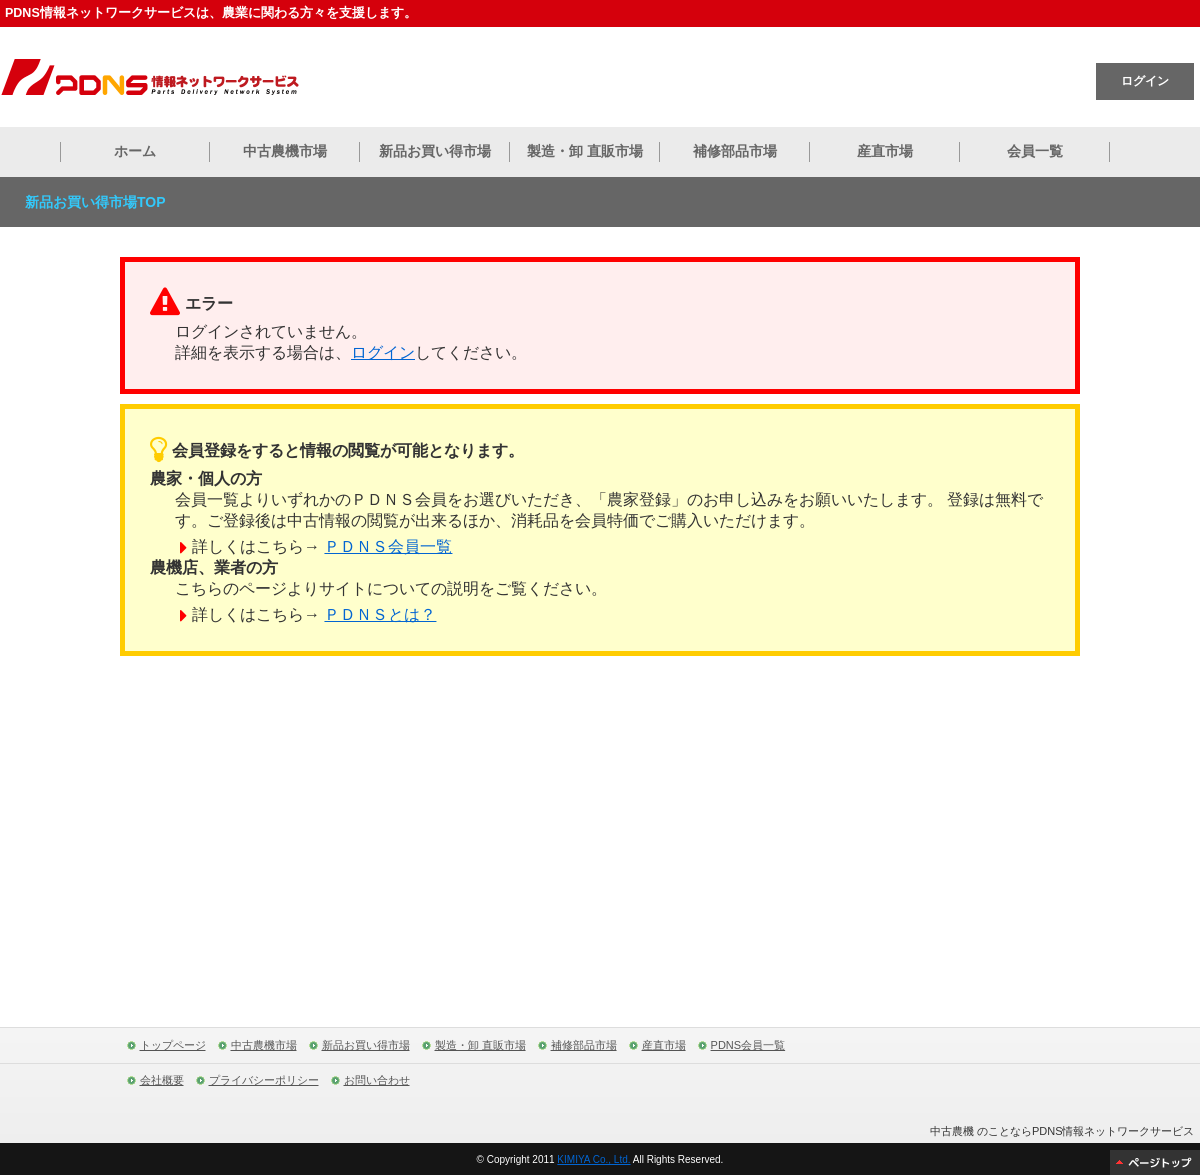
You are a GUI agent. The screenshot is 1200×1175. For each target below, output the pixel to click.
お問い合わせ (377, 1080)
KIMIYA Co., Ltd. (593, 1159)
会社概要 (162, 1080)
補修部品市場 (735, 151)
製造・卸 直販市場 (585, 151)
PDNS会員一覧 (748, 1045)
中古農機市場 (285, 151)
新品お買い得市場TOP (95, 202)
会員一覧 (1035, 151)
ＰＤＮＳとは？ (380, 614)
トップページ (173, 1045)
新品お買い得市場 (435, 151)
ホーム (135, 151)
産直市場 (885, 151)
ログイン (1145, 81)
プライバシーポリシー (264, 1080)
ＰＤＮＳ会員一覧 (388, 546)
